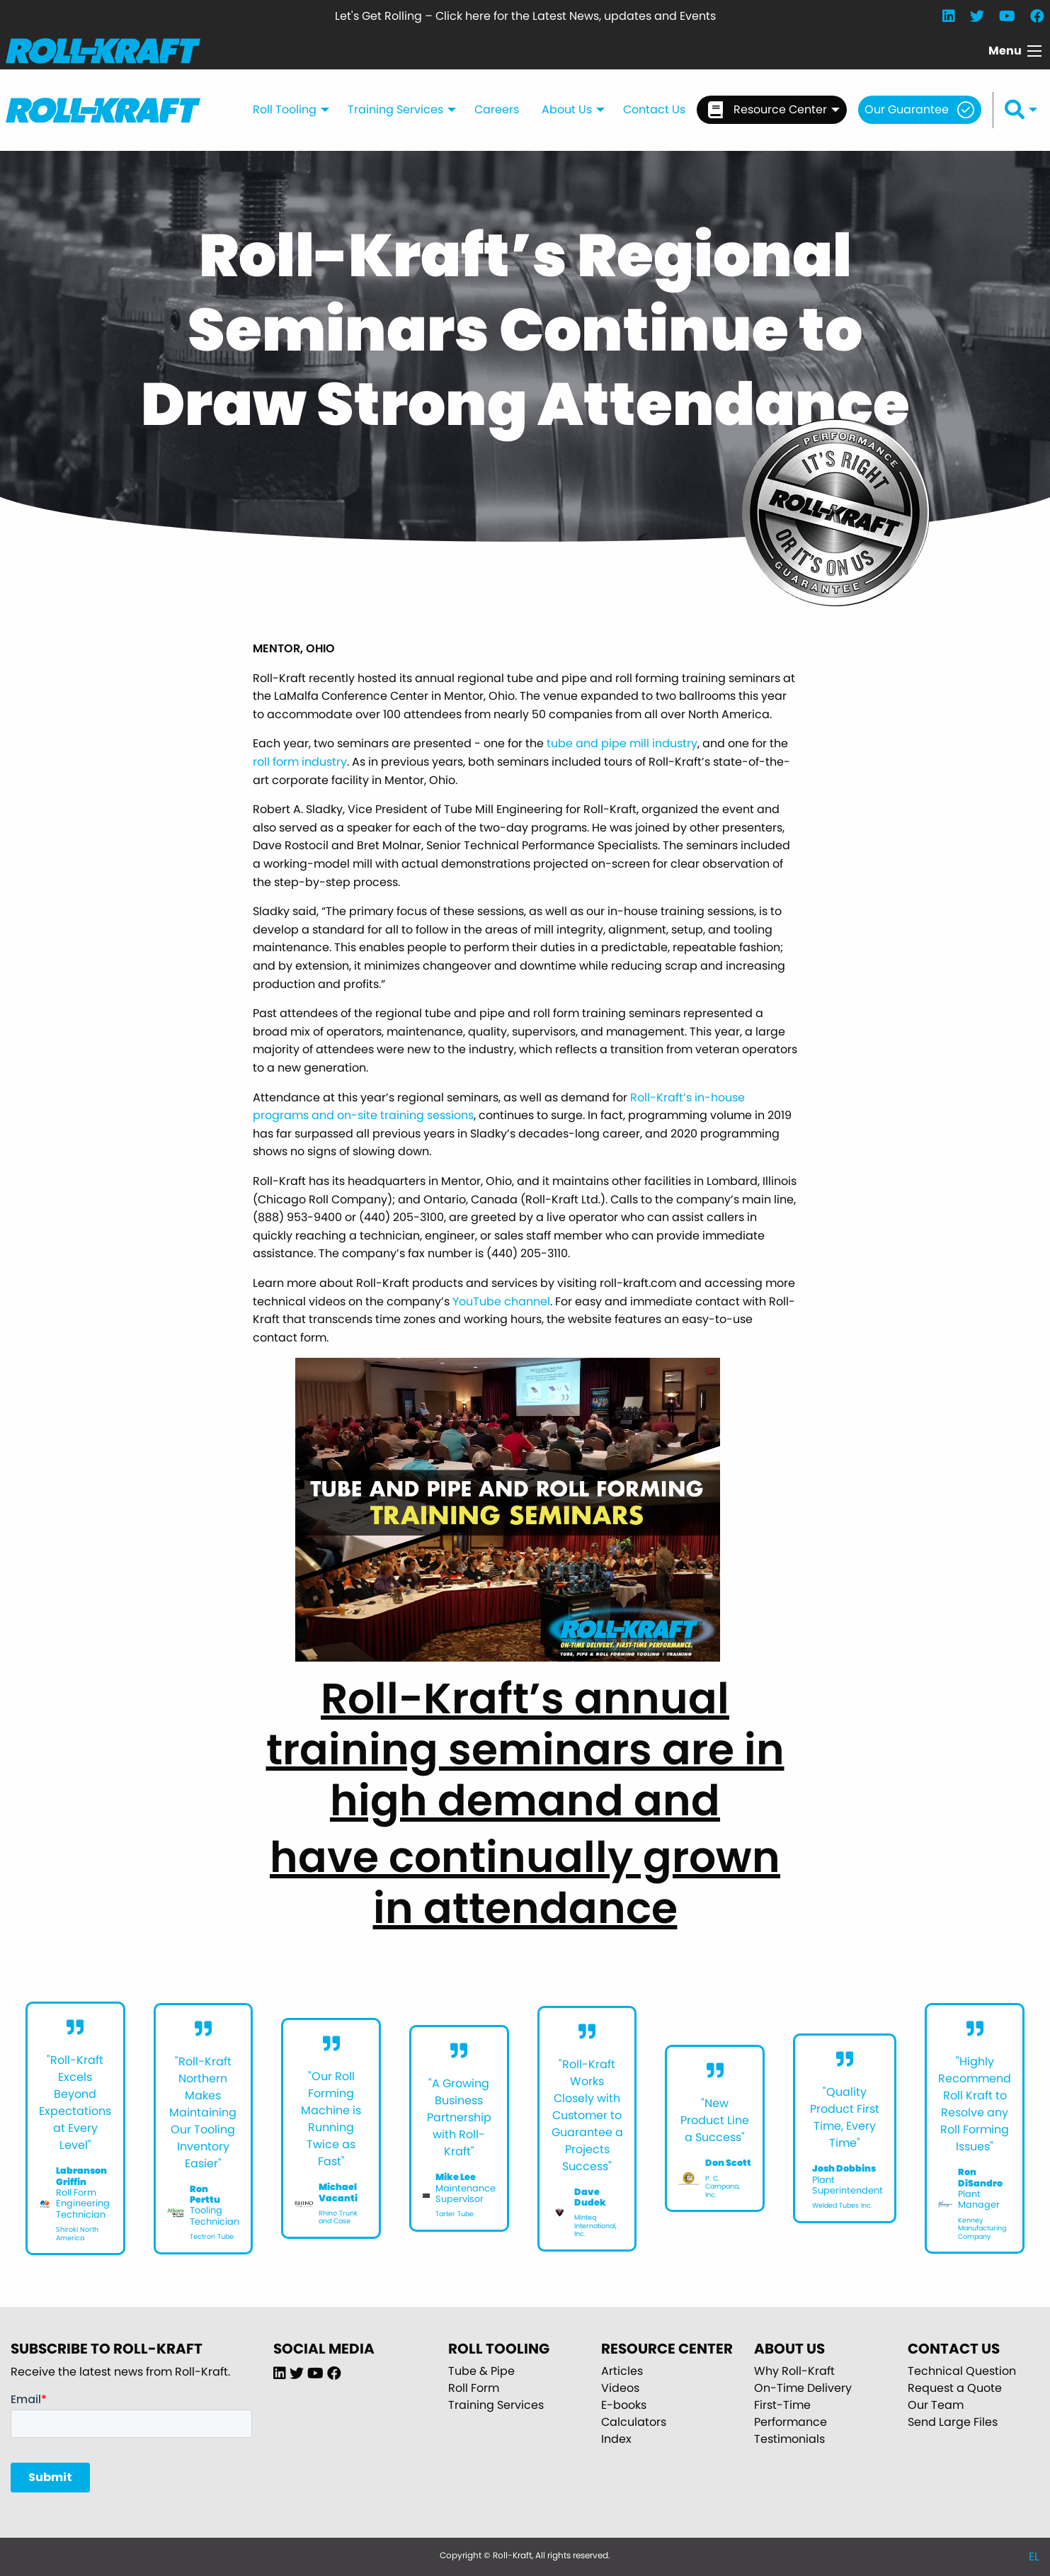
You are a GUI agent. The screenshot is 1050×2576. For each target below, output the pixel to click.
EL (1034, 2556)
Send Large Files (953, 2422)
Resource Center (767, 109)
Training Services (395, 109)
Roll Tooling (284, 109)
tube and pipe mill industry (622, 743)
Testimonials (789, 2439)
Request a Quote (955, 2388)
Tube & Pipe (481, 2371)
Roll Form (473, 2388)
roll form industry (300, 762)
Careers (496, 109)
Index (616, 2439)
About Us (567, 109)
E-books (623, 2405)
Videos (620, 2388)
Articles (622, 2371)
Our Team (936, 2405)
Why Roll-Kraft (794, 2371)
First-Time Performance (790, 2413)
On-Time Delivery (803, 2388)
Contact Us (654, 109)
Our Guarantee (906, 109)
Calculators (633, 2422)
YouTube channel (501, 1301)
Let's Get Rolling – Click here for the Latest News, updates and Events (525, 16)
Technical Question (962, 2371)
